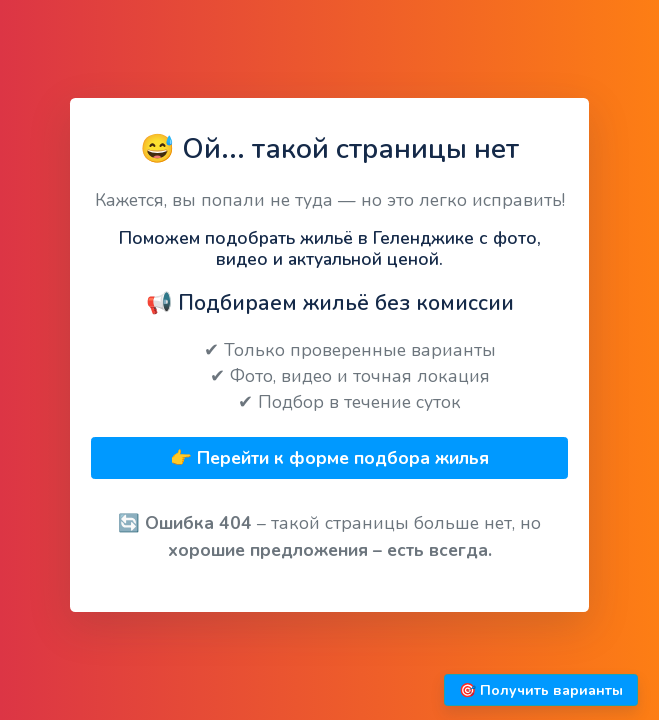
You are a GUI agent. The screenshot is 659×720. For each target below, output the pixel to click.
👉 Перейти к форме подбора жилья (329, 458)
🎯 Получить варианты (541, 690)
